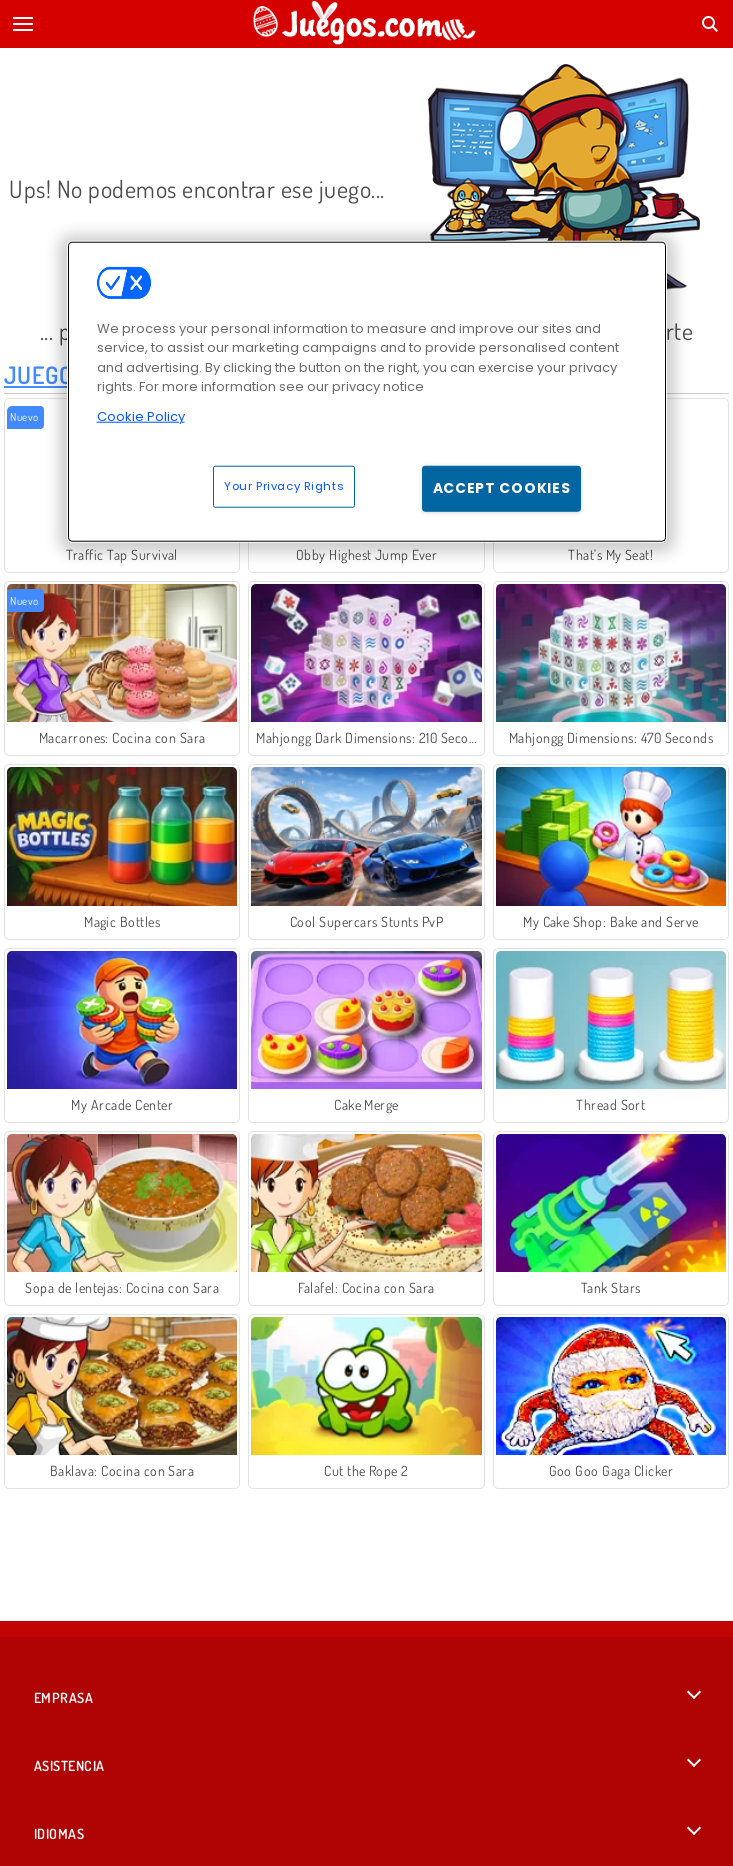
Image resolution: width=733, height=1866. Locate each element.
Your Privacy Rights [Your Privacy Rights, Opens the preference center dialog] (284, 486)
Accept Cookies (502, 488)
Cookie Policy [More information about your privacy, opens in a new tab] (141, 416)
